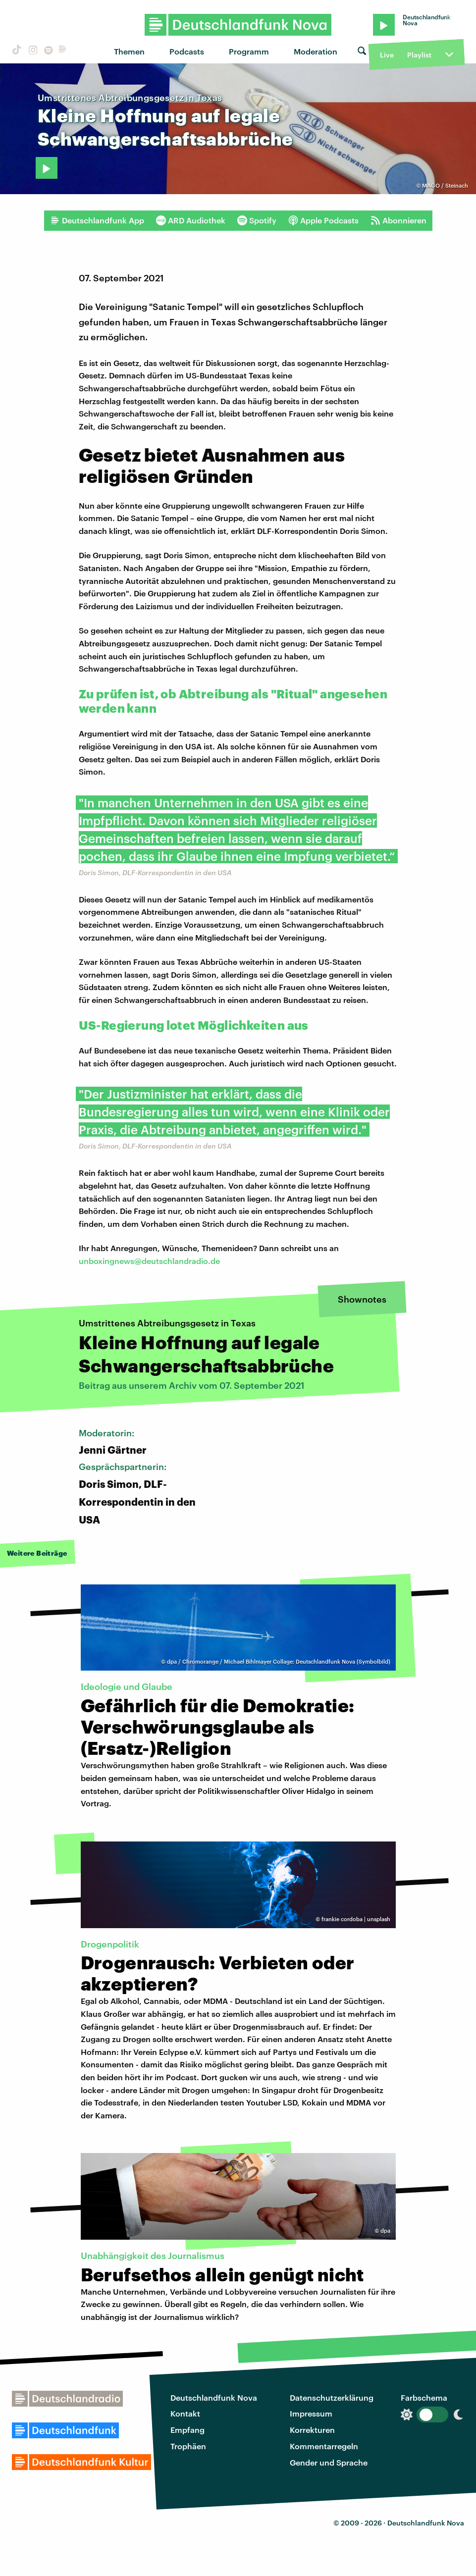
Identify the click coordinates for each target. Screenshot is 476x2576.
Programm (249, 51)
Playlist (419, 55)
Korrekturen (312, 2429)
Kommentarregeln (324, 2446)
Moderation (315, 51)
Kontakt (185, 2413)
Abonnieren (398, 220)
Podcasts (186, 51)
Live (387, 55)
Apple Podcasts (323, 220)
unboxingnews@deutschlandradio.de (149, 1260)
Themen (129, 51)
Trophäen (188, 2446)
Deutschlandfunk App (97, 220)
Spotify (256, 220)
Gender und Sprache (329, 2462)
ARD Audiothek (190, 220)
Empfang (187, 2429)
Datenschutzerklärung (331, 2397)
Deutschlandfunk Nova (213, 2397)
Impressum (311, 2413)
